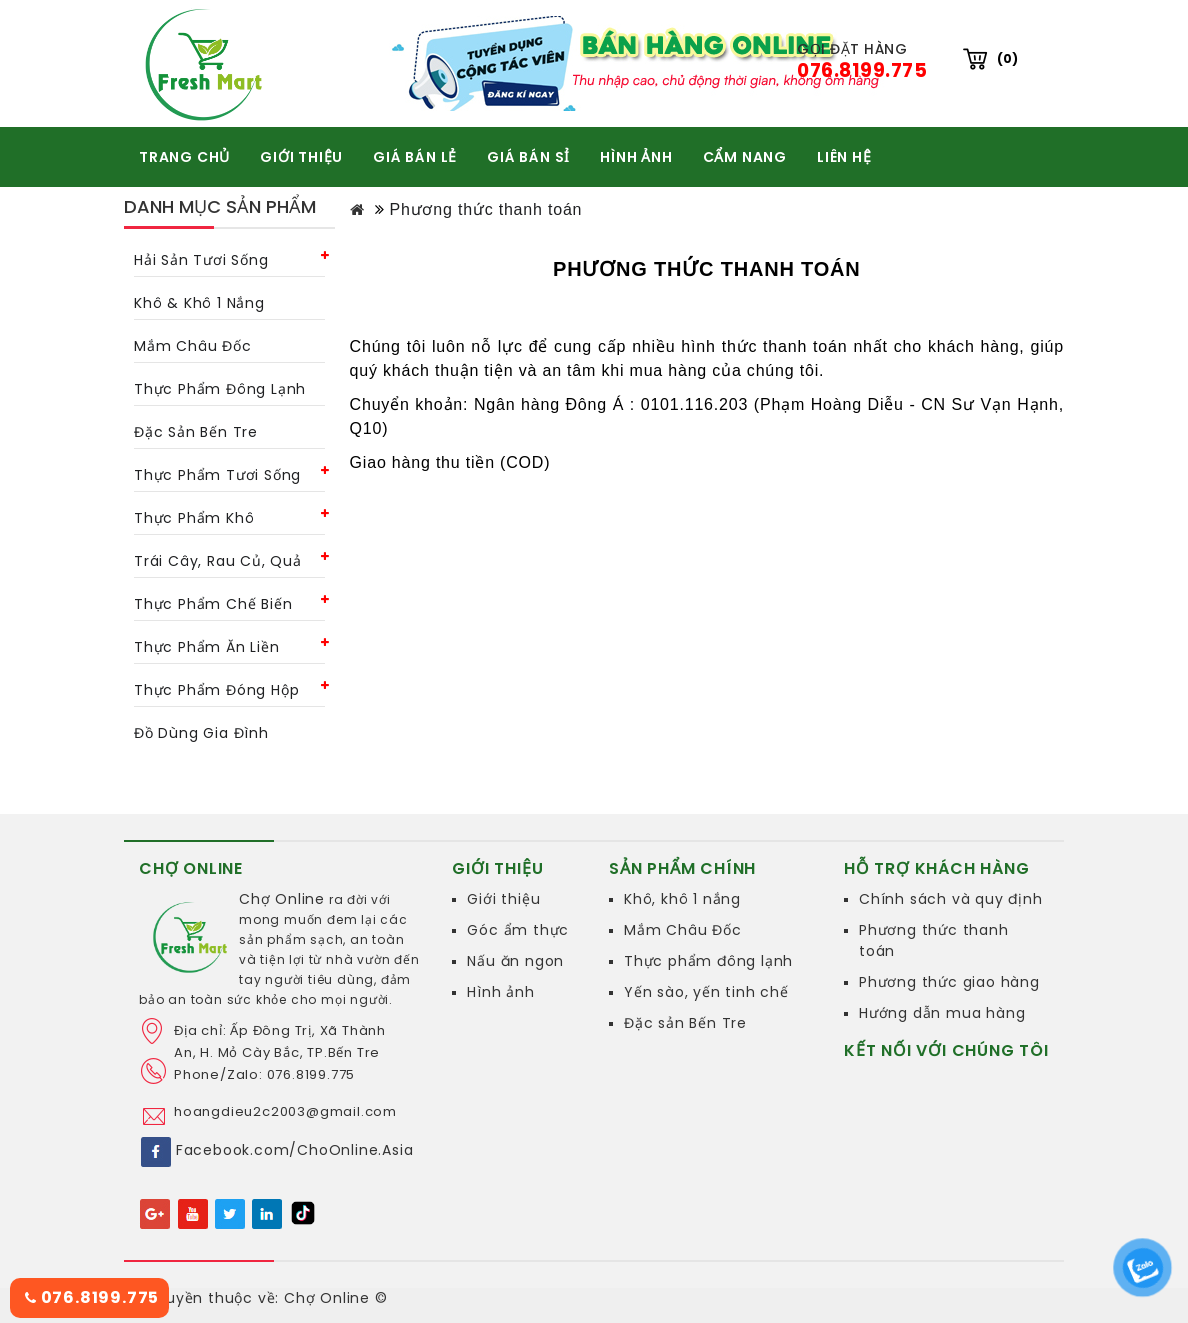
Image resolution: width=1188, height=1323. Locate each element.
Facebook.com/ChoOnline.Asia (295, 1150)
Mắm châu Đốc (193, 346)
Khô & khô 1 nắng (199, 303)
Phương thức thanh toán (485, 209)
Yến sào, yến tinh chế (706, 992)
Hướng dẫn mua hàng (942, 1013)
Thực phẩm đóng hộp (216, 690)
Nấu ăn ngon (515, 961)
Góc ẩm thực (518, 930)
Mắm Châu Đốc (683, 930)
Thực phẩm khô (194, 518)
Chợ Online (282, 899)
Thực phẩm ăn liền (207, 647)
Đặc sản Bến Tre (685, 1023)
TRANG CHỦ (184, 157)
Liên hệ (844, 157)
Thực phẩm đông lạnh (220, 389)
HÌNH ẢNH (636, 157)
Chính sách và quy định (951, 899)
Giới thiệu (503, 899)
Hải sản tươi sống (201, 260)
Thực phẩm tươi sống (217, 475)
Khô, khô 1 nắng (682, 899)
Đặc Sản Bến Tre (196, 432)
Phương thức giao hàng (949, 982)
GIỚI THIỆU (301, 157)
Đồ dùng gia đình (201, 733)
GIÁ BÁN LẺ (415, 157)
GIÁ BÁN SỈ (528, 157)
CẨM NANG (745, 157)
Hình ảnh (500, 992)
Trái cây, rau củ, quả (218, 561)
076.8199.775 (92, 1297)
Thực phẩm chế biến (213, 604)
